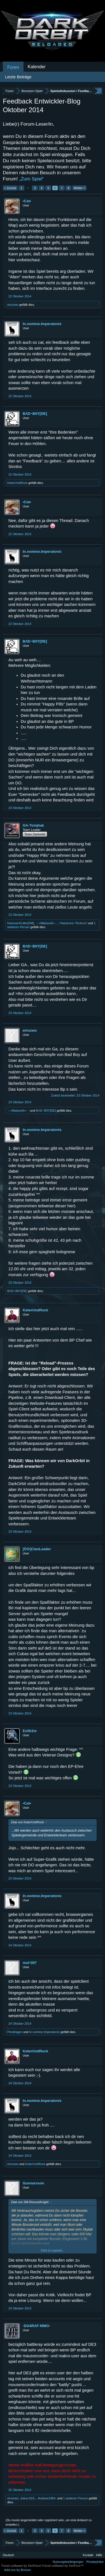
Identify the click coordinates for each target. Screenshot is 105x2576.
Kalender (37, 66)
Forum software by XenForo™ (62, 2565)
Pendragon (14, 2032)
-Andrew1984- (46, 2498)
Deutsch (8, 2555)
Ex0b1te (30, 1731)
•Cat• (27, 201)
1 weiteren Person (75, 2498)
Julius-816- (27, 2498)
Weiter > (79, 188)
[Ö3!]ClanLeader (37, 1549)
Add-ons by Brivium (17, 2570)
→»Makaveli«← (47, 923)
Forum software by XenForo (21, 2565)
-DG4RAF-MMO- (36, 2326)
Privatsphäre (95, 2561)
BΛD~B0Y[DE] (35, 413)
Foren (13, 67)
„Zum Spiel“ (31, 179)
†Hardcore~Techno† (73, 923)
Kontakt (88, 2555)
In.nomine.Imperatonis (42, 324)
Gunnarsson (33, 2183)
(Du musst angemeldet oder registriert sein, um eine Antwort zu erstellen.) (49, 2522)
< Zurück (10, 188)
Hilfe (99, 2555)
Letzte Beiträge (18, 77)
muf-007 (30, 1963)
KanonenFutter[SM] (20, 923)
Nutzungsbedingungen (68, 2561)
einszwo (12, 304)
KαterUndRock (17, 482)
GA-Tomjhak (33, 825)
